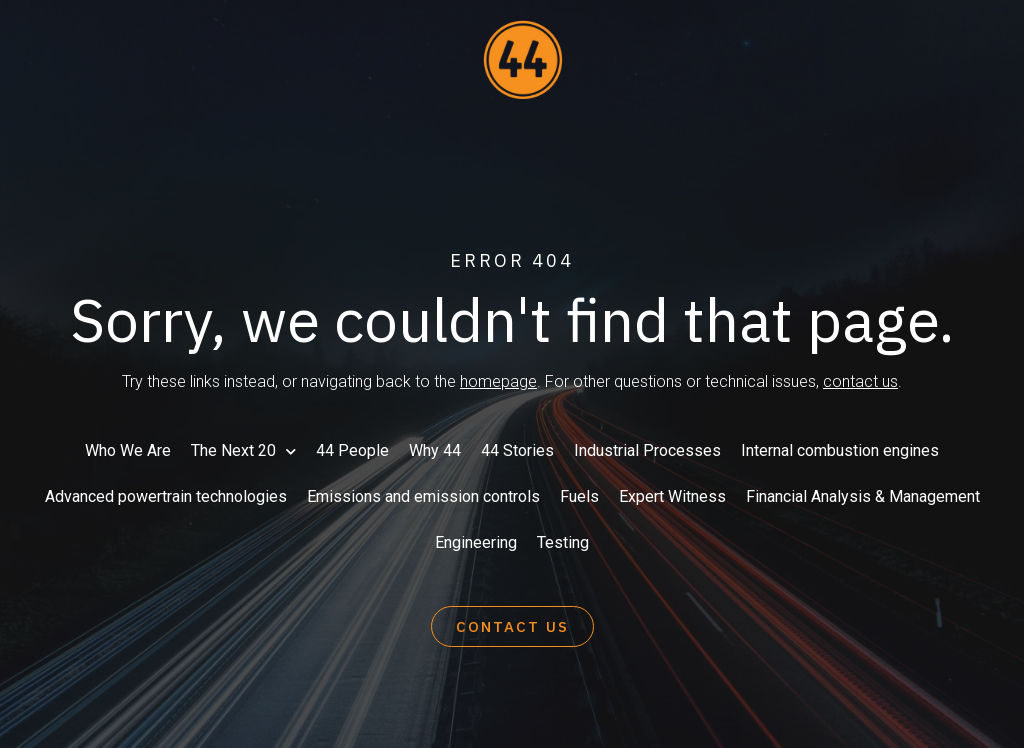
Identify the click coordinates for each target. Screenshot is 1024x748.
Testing (563, 542)
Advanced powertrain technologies (166, 496)
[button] (512, 626)
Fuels (579, 496)
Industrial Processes (647, 450)
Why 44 (435, 450)
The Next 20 (243, 451)
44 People (352, 450)
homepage (498, 381)
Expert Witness (672, 496)
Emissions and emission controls (423, 496)
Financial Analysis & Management (863, 496)
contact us (860, 381)
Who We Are (128, 450)
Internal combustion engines (840, 450)
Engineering (476, 542)
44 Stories (517, 450)
